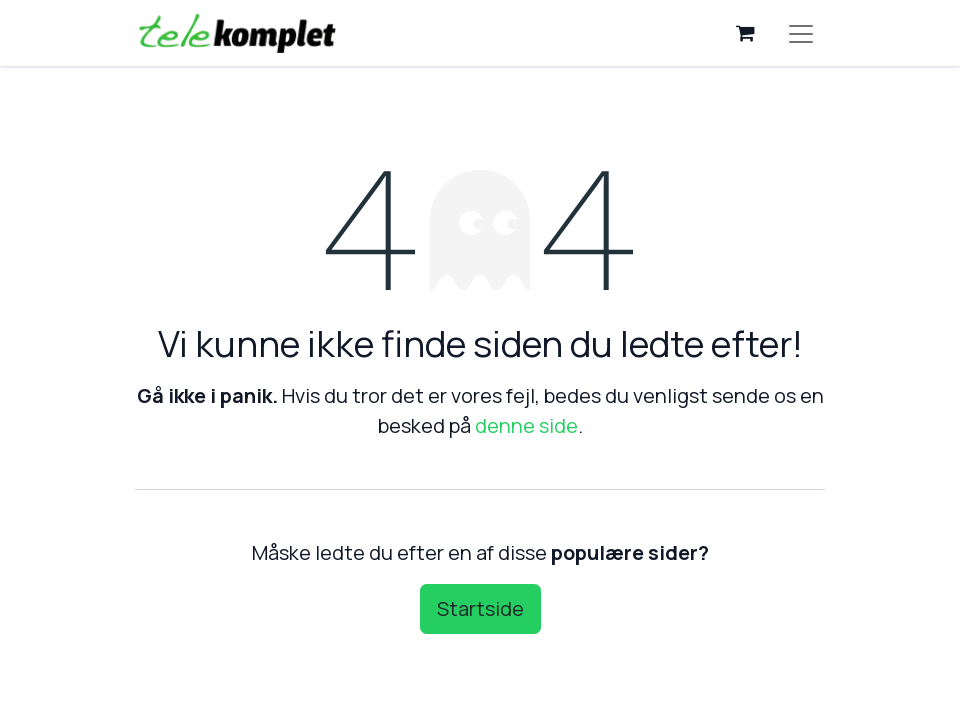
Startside (480, 608)
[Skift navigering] (801, 33)
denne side (526, 425)
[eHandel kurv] (745, 33)
